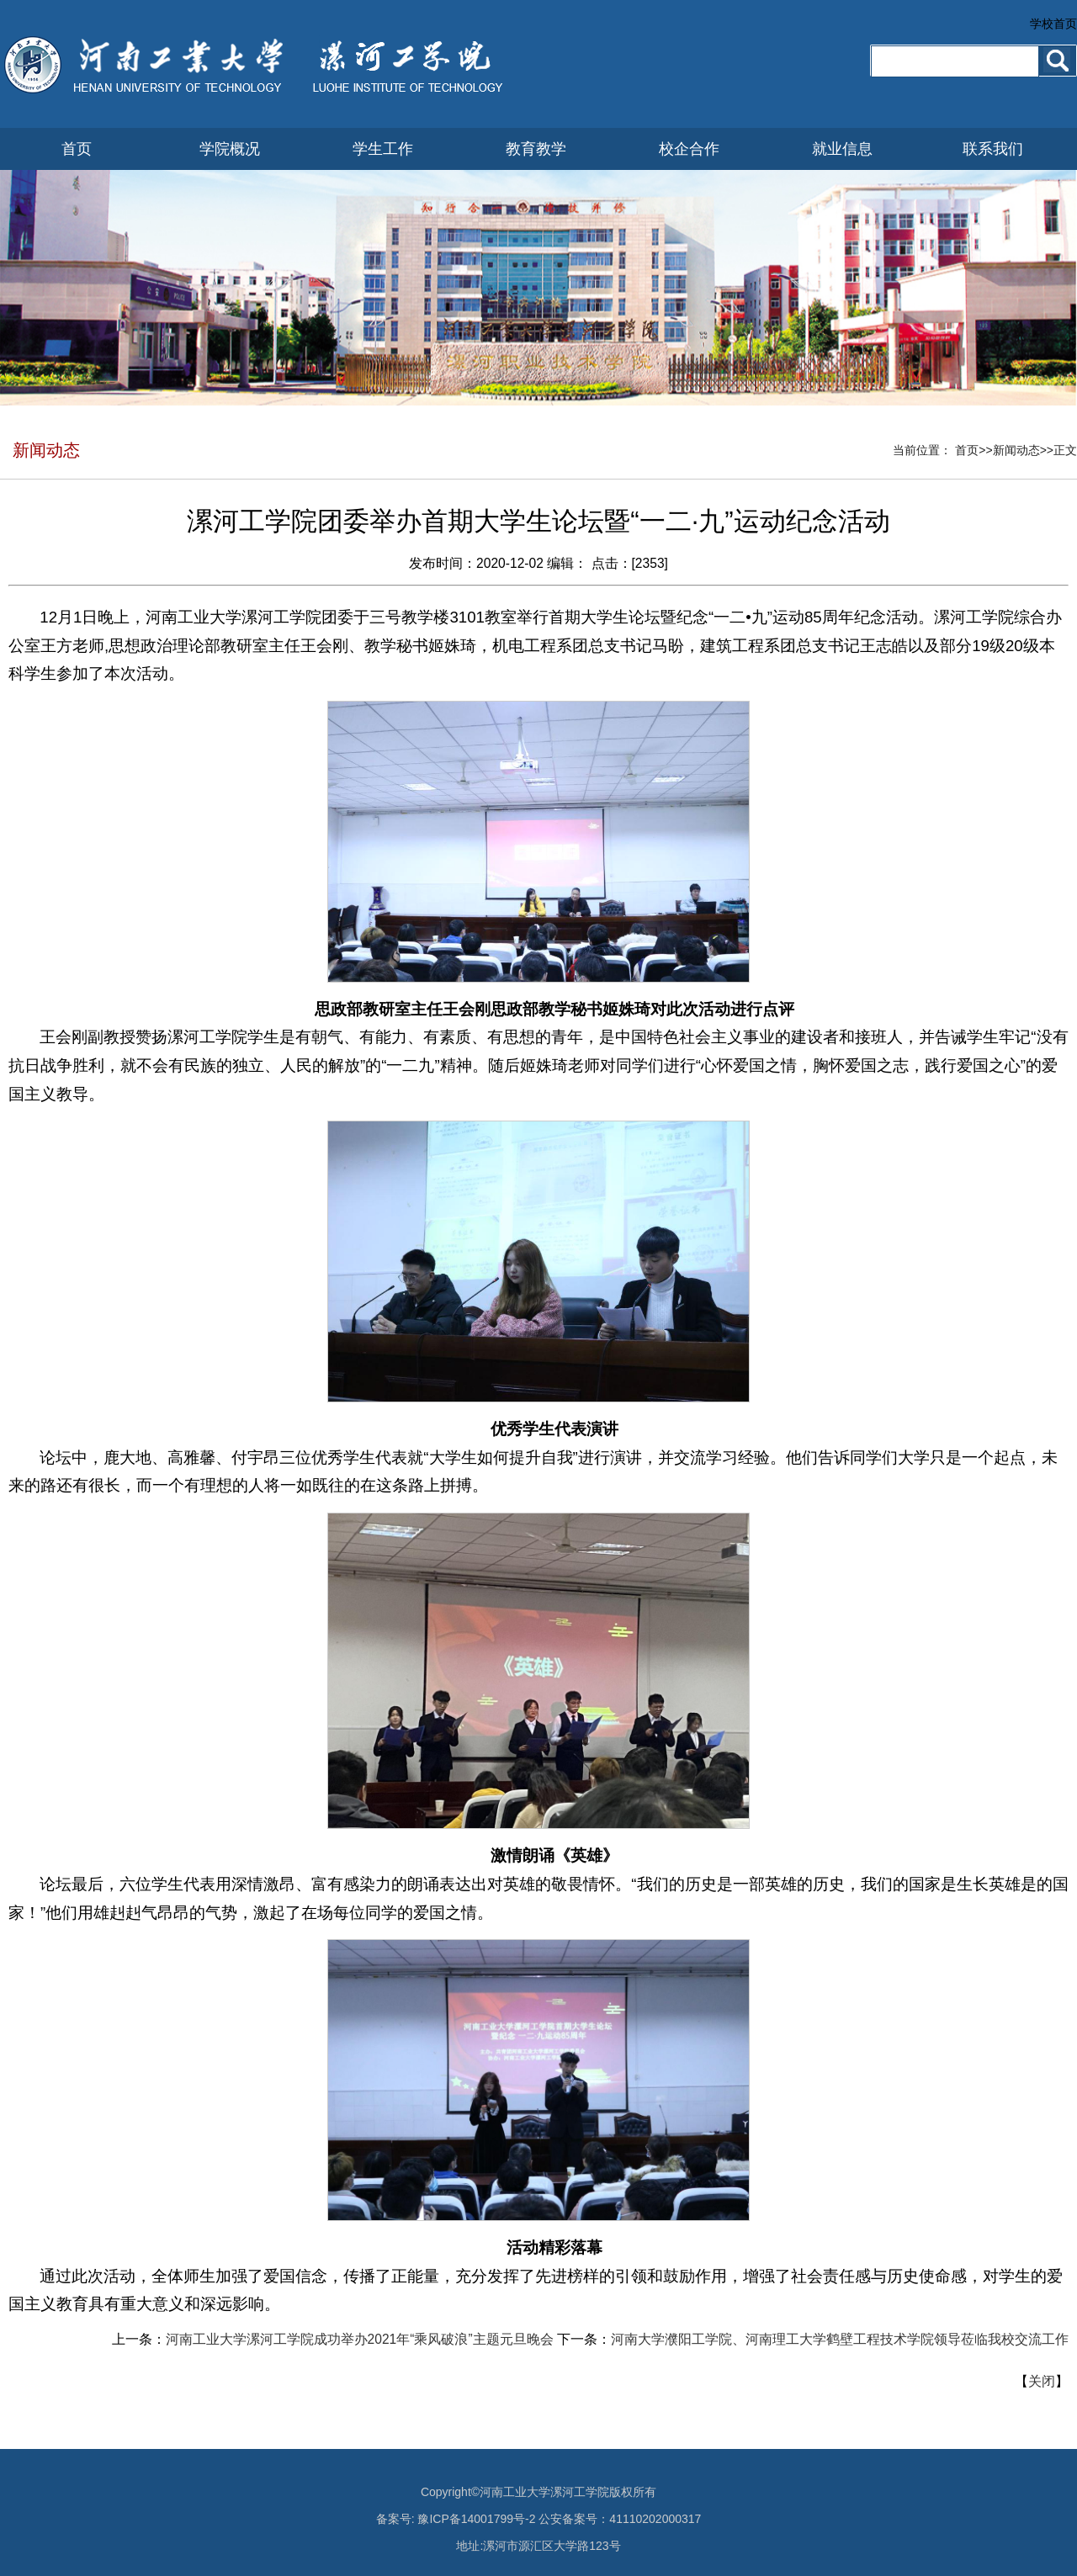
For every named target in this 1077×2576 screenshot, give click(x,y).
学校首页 (1053, 23)
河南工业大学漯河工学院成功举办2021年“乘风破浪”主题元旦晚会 (360, 2339)
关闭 (1041, 2381)
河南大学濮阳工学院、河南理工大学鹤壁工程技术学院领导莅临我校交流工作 (840, 2339)
